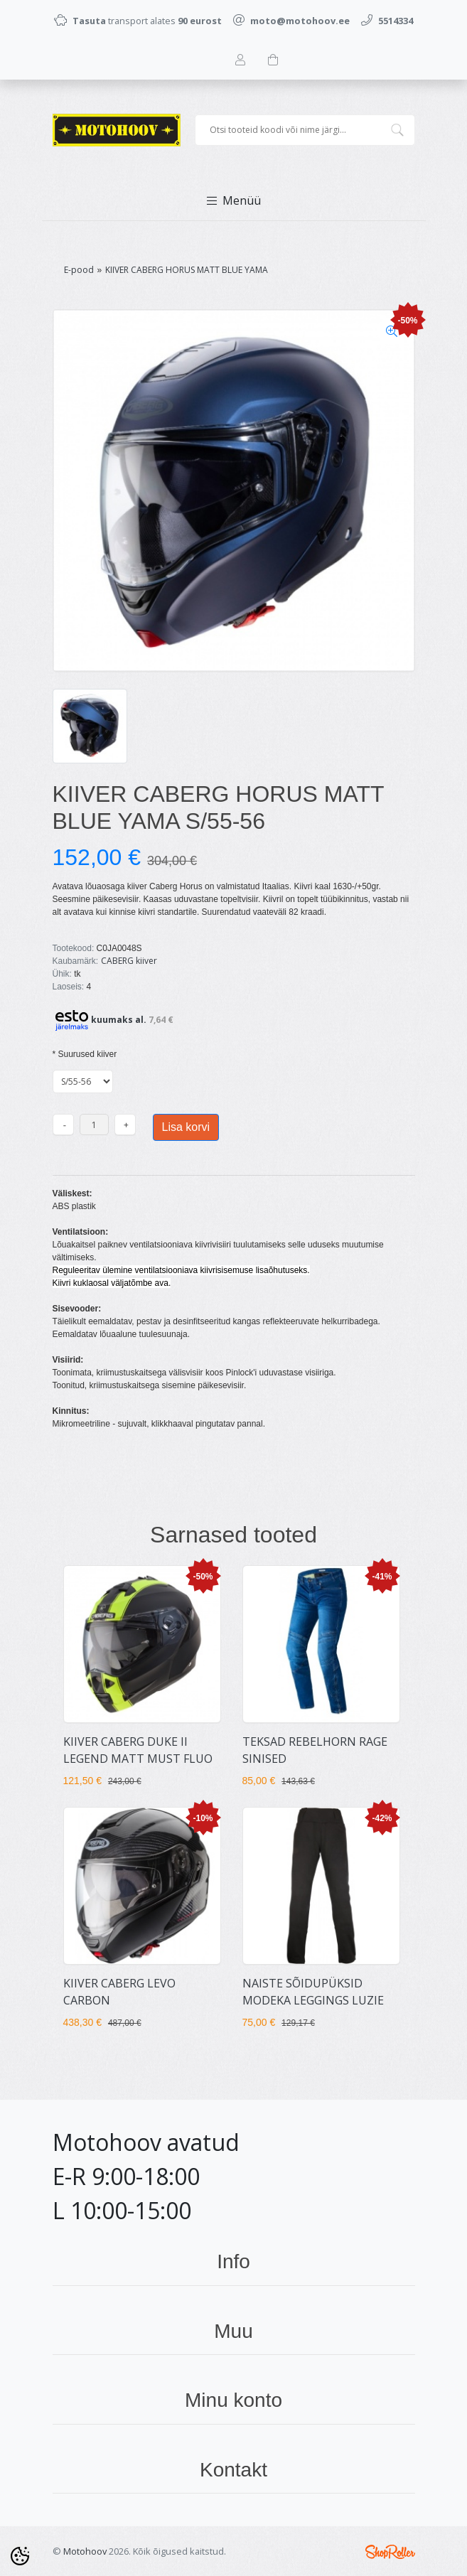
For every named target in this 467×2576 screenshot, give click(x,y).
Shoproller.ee (390, 2552)
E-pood (79, 270)
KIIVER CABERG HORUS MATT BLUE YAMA (186, 270)
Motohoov (85, 2551)
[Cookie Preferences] (20, 2556)
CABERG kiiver (129, 961)
